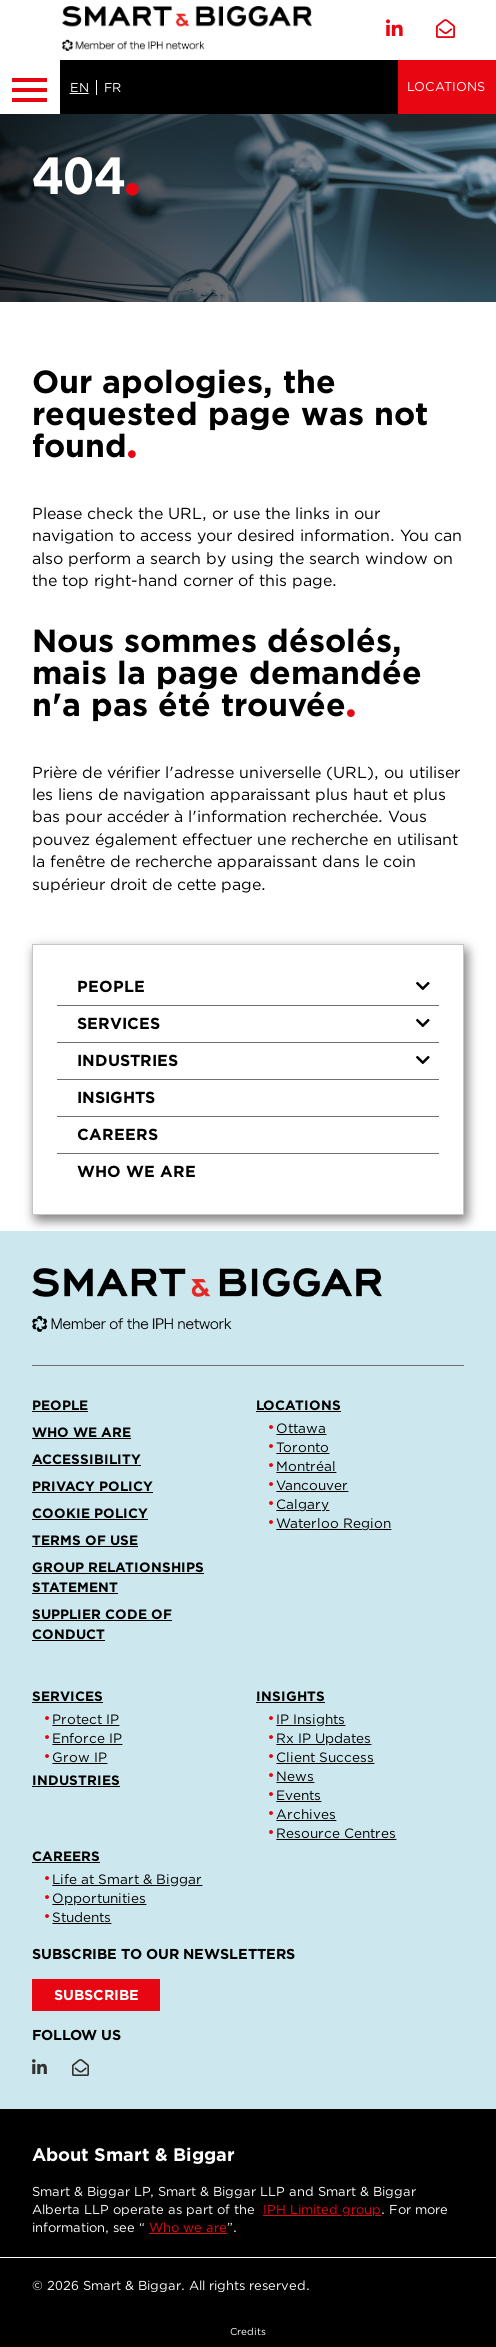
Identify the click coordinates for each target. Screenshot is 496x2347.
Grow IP (79, 1757)
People (254, 986)
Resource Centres (336, 1833)
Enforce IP (87, 1738)
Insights (116, 1097)
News (295, 1776)
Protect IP (85, 1719)
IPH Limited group (322, 2209)
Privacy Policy (92, 1486)
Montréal (306, 1466)
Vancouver (312, 1485)
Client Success (325, 1757)
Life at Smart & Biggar (127, 1879)
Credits (248, 2331)
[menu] (248, 1079)
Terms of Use (85, 1540)
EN (79, 87)
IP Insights (310, 1719)
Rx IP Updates (323, 1738)
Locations (446, 86)
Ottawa (301, 1428)
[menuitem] (248, 987)
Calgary (302, 1504)
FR (112, 87)
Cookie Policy (90, 1513)
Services (254, 1023)
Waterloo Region (333, 1523)
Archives (306, 1814)
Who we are (136, 1171)
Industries (254, 1060)
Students (81, 1917)
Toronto (302, 1447)
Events (298, 1795)
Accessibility (86, 1459)
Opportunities (99, 1898)
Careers (117, 1134)
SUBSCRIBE (96, 1994)
